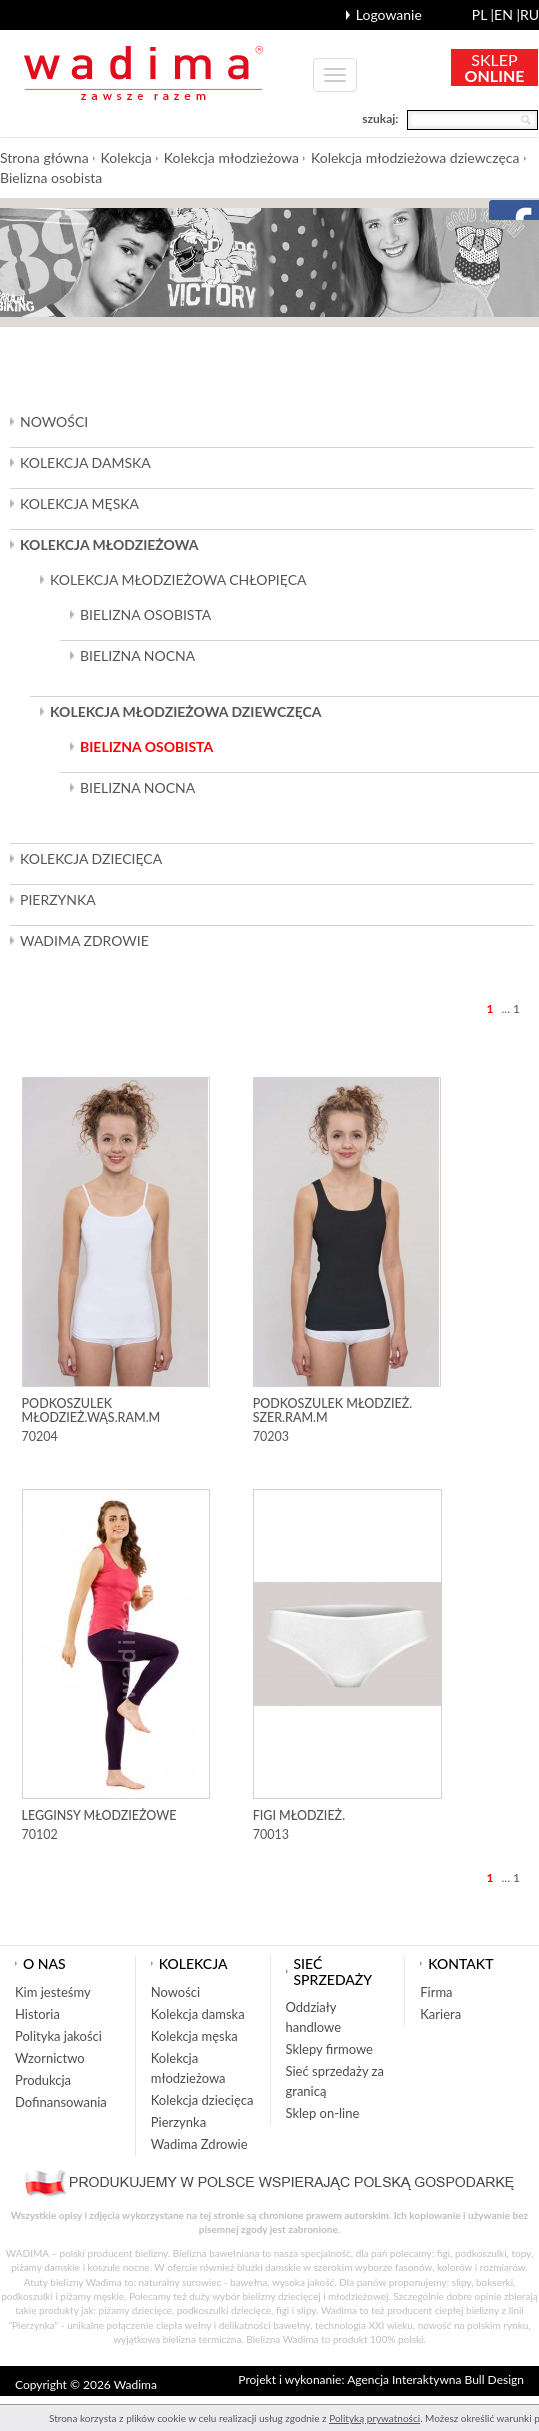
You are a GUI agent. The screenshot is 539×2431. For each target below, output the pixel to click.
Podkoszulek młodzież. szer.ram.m (333, 1410)
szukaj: (380, 118)
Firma (436, 1992)
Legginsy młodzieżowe (99, 1815)
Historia (37, 2014)
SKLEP (495, 67)
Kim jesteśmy (53, 1992)
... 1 (510, 1008)
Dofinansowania (61, 2102)
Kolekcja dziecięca (202, 2100)
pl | (483, 14)
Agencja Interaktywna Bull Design (435, 2379)
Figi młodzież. (299, 1815)
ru (529, 14)
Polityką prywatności (374, 2418)
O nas (44, 1963)
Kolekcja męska (194, 2036)
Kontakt (460, 1963)
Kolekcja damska (198, 2014)
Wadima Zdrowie (84, 940)
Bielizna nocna (137, 655)
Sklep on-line (323, 2113)
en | (507, 14)
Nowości (54, 421)
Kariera (440, 2014)
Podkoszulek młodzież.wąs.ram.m (91, 1410)
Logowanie (389, 14)
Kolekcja (126, 157)
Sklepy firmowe (329, 2049)
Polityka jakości (58, 2036)
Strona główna (44, 157)
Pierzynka (58, 899)
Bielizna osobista (51, 177)
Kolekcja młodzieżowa (231, 157)
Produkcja (43, 2080)
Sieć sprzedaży (333, 1971)
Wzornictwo (50, 2058)
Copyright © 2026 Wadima (86, 2384)
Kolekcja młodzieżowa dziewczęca (415, 157)
